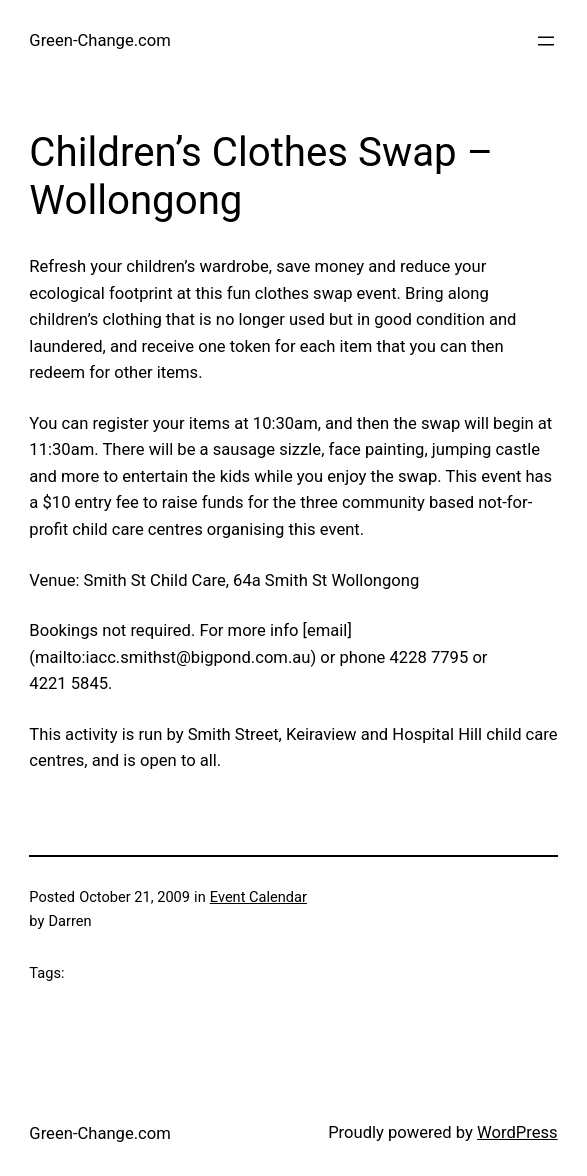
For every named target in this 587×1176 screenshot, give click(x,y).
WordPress (517, 1132)
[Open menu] (546, 41)
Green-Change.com (99, 40)
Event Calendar (258, 897)
